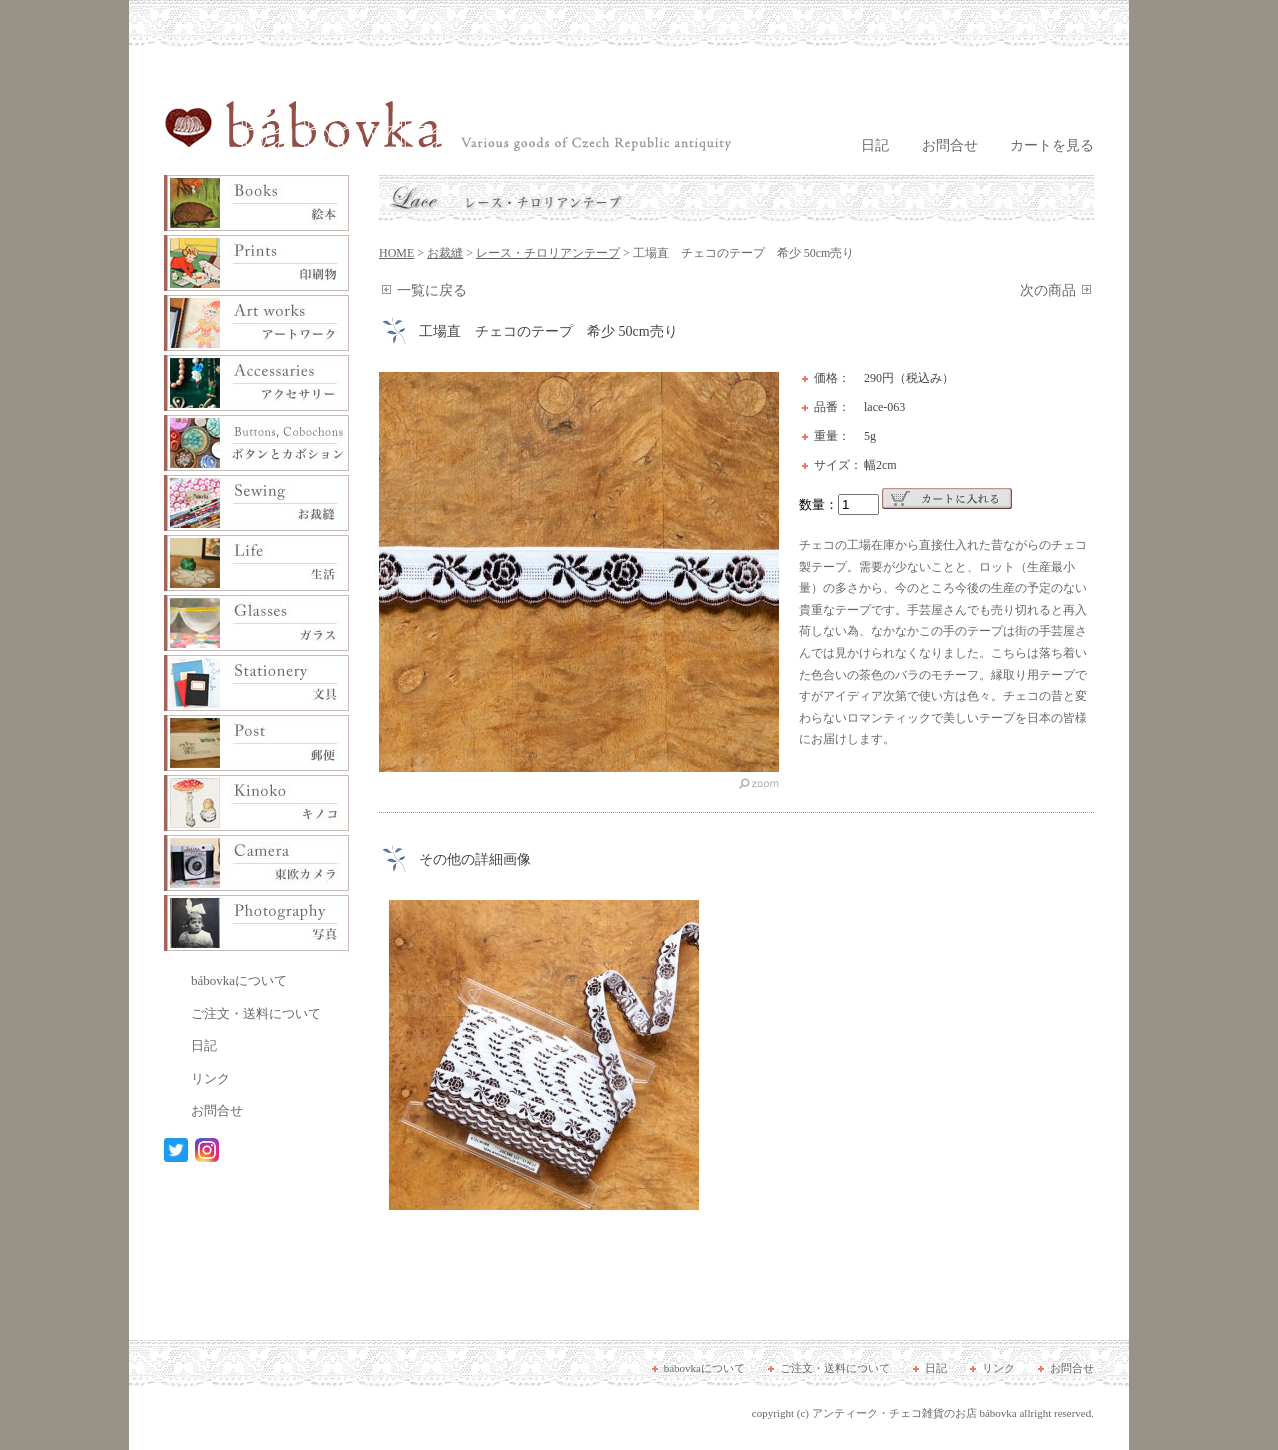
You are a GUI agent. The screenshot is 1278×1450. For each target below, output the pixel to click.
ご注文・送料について (256, 1013)
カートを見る (1052, 145)
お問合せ (950, 145)
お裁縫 (445, 253)
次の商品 (1048, 290)
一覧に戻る (432, 290)
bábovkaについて (239, 980)
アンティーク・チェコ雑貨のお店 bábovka (914, 1413)
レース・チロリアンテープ (548, 253)
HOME (396, 253)
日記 (875, 145)
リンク (210, 1078)
